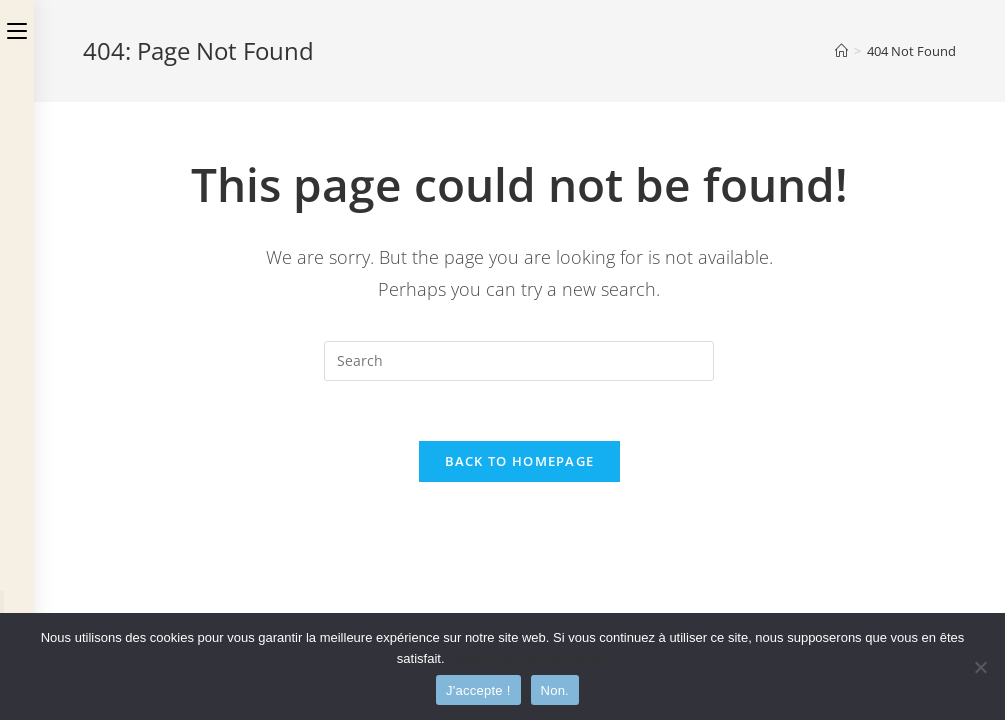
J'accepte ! (478, 690)
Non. (555, 690)
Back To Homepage (520, 461)
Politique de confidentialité (528, 658)
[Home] (841, 51)
